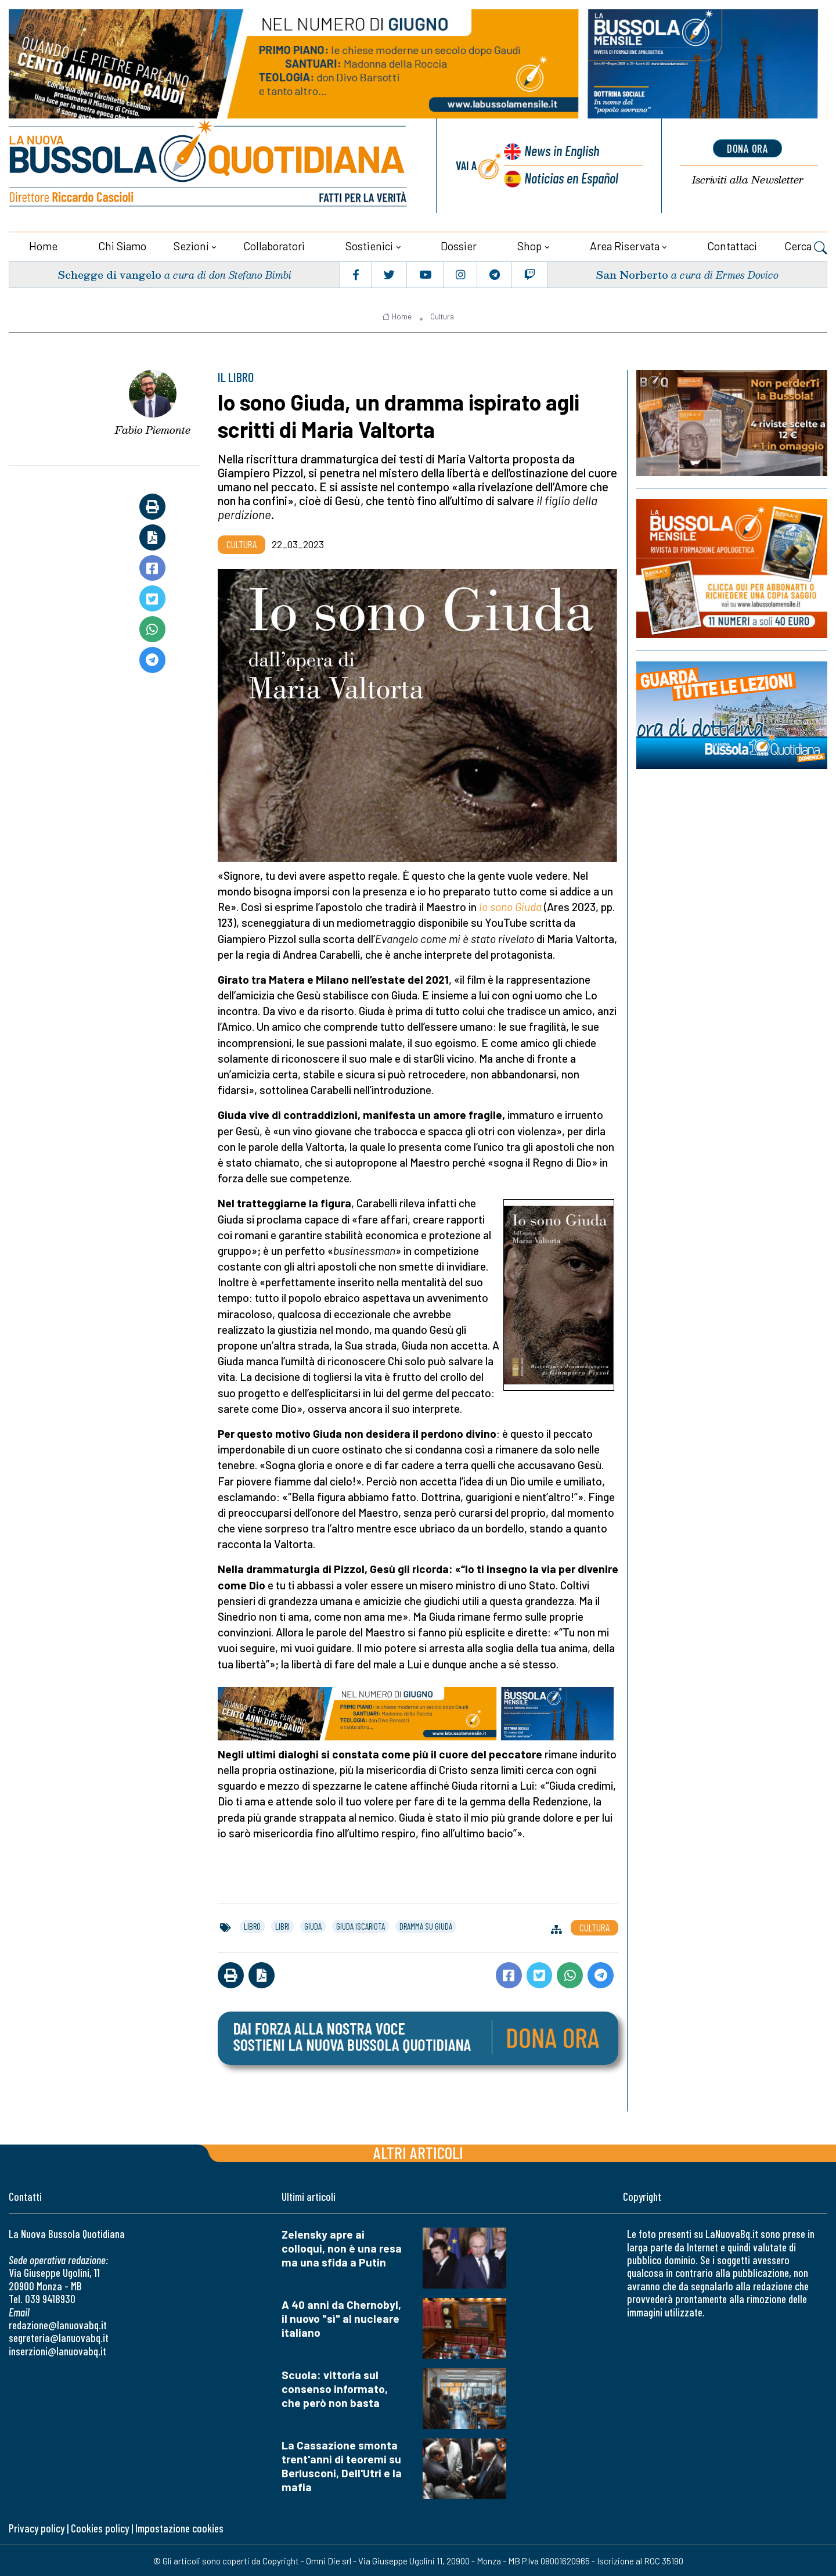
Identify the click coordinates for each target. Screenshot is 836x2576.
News (560, 151)
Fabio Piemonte (152, 429)
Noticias (571, 177)
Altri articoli (418, 2152)
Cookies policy (100, 2527)
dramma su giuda (425, 1925)
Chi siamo (122, 245)
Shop (529, 245)
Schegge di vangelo (109, 273)
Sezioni (191, 245)
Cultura (442, 316)
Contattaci (732, 245)
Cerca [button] (805, 247)
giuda (313, 1925)
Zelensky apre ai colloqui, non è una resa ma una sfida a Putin (342, 2247)
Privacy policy (36, 2527)
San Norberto (632, 273)
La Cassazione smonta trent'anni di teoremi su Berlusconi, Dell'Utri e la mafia (342, 2465)
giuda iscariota (360, 1925)
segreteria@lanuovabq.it (59, 2337)
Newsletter (747, 180)
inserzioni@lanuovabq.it (57, 2350)
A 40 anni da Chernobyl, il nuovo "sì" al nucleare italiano (341, 2317)
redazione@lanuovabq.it (58, 2324)
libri (282, 1925)
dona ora (748, 148)
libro (252, 1925)
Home (43, 245)
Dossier (459, 245)
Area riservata (625, 245)
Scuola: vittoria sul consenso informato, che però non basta (335, 2388)
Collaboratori (274, 245)
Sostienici (369, 245)
